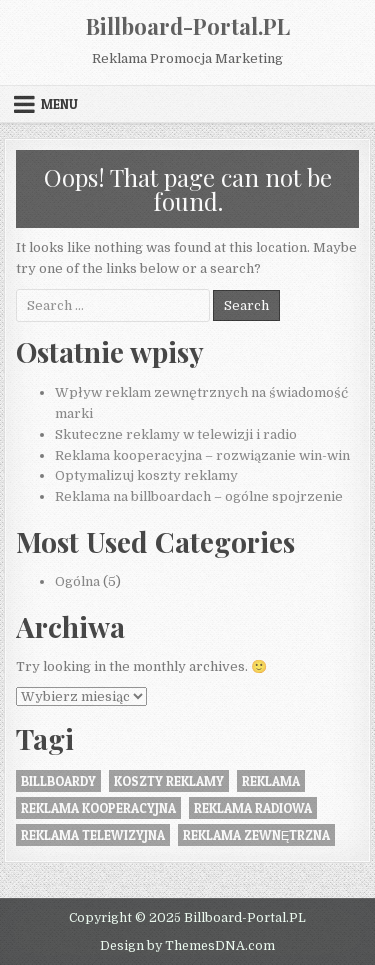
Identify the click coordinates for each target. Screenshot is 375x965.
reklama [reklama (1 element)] (271, 781)
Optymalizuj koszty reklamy (146, 475)
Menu (59, 104)
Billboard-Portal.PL (188, 26)
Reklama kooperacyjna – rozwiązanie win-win (202, 455)
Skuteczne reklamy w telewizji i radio (176, 434)
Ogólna (77, 581)
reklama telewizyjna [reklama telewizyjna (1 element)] (93, 835)
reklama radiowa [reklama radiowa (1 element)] (253, 808)
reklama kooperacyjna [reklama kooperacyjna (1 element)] (98, 808)
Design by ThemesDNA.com (187, 946)
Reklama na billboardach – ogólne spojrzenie (199, 496)
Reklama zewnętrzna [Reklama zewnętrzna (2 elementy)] (257, 835)
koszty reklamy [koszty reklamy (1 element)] (169, 781)
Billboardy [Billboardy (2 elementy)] (58, 781)
